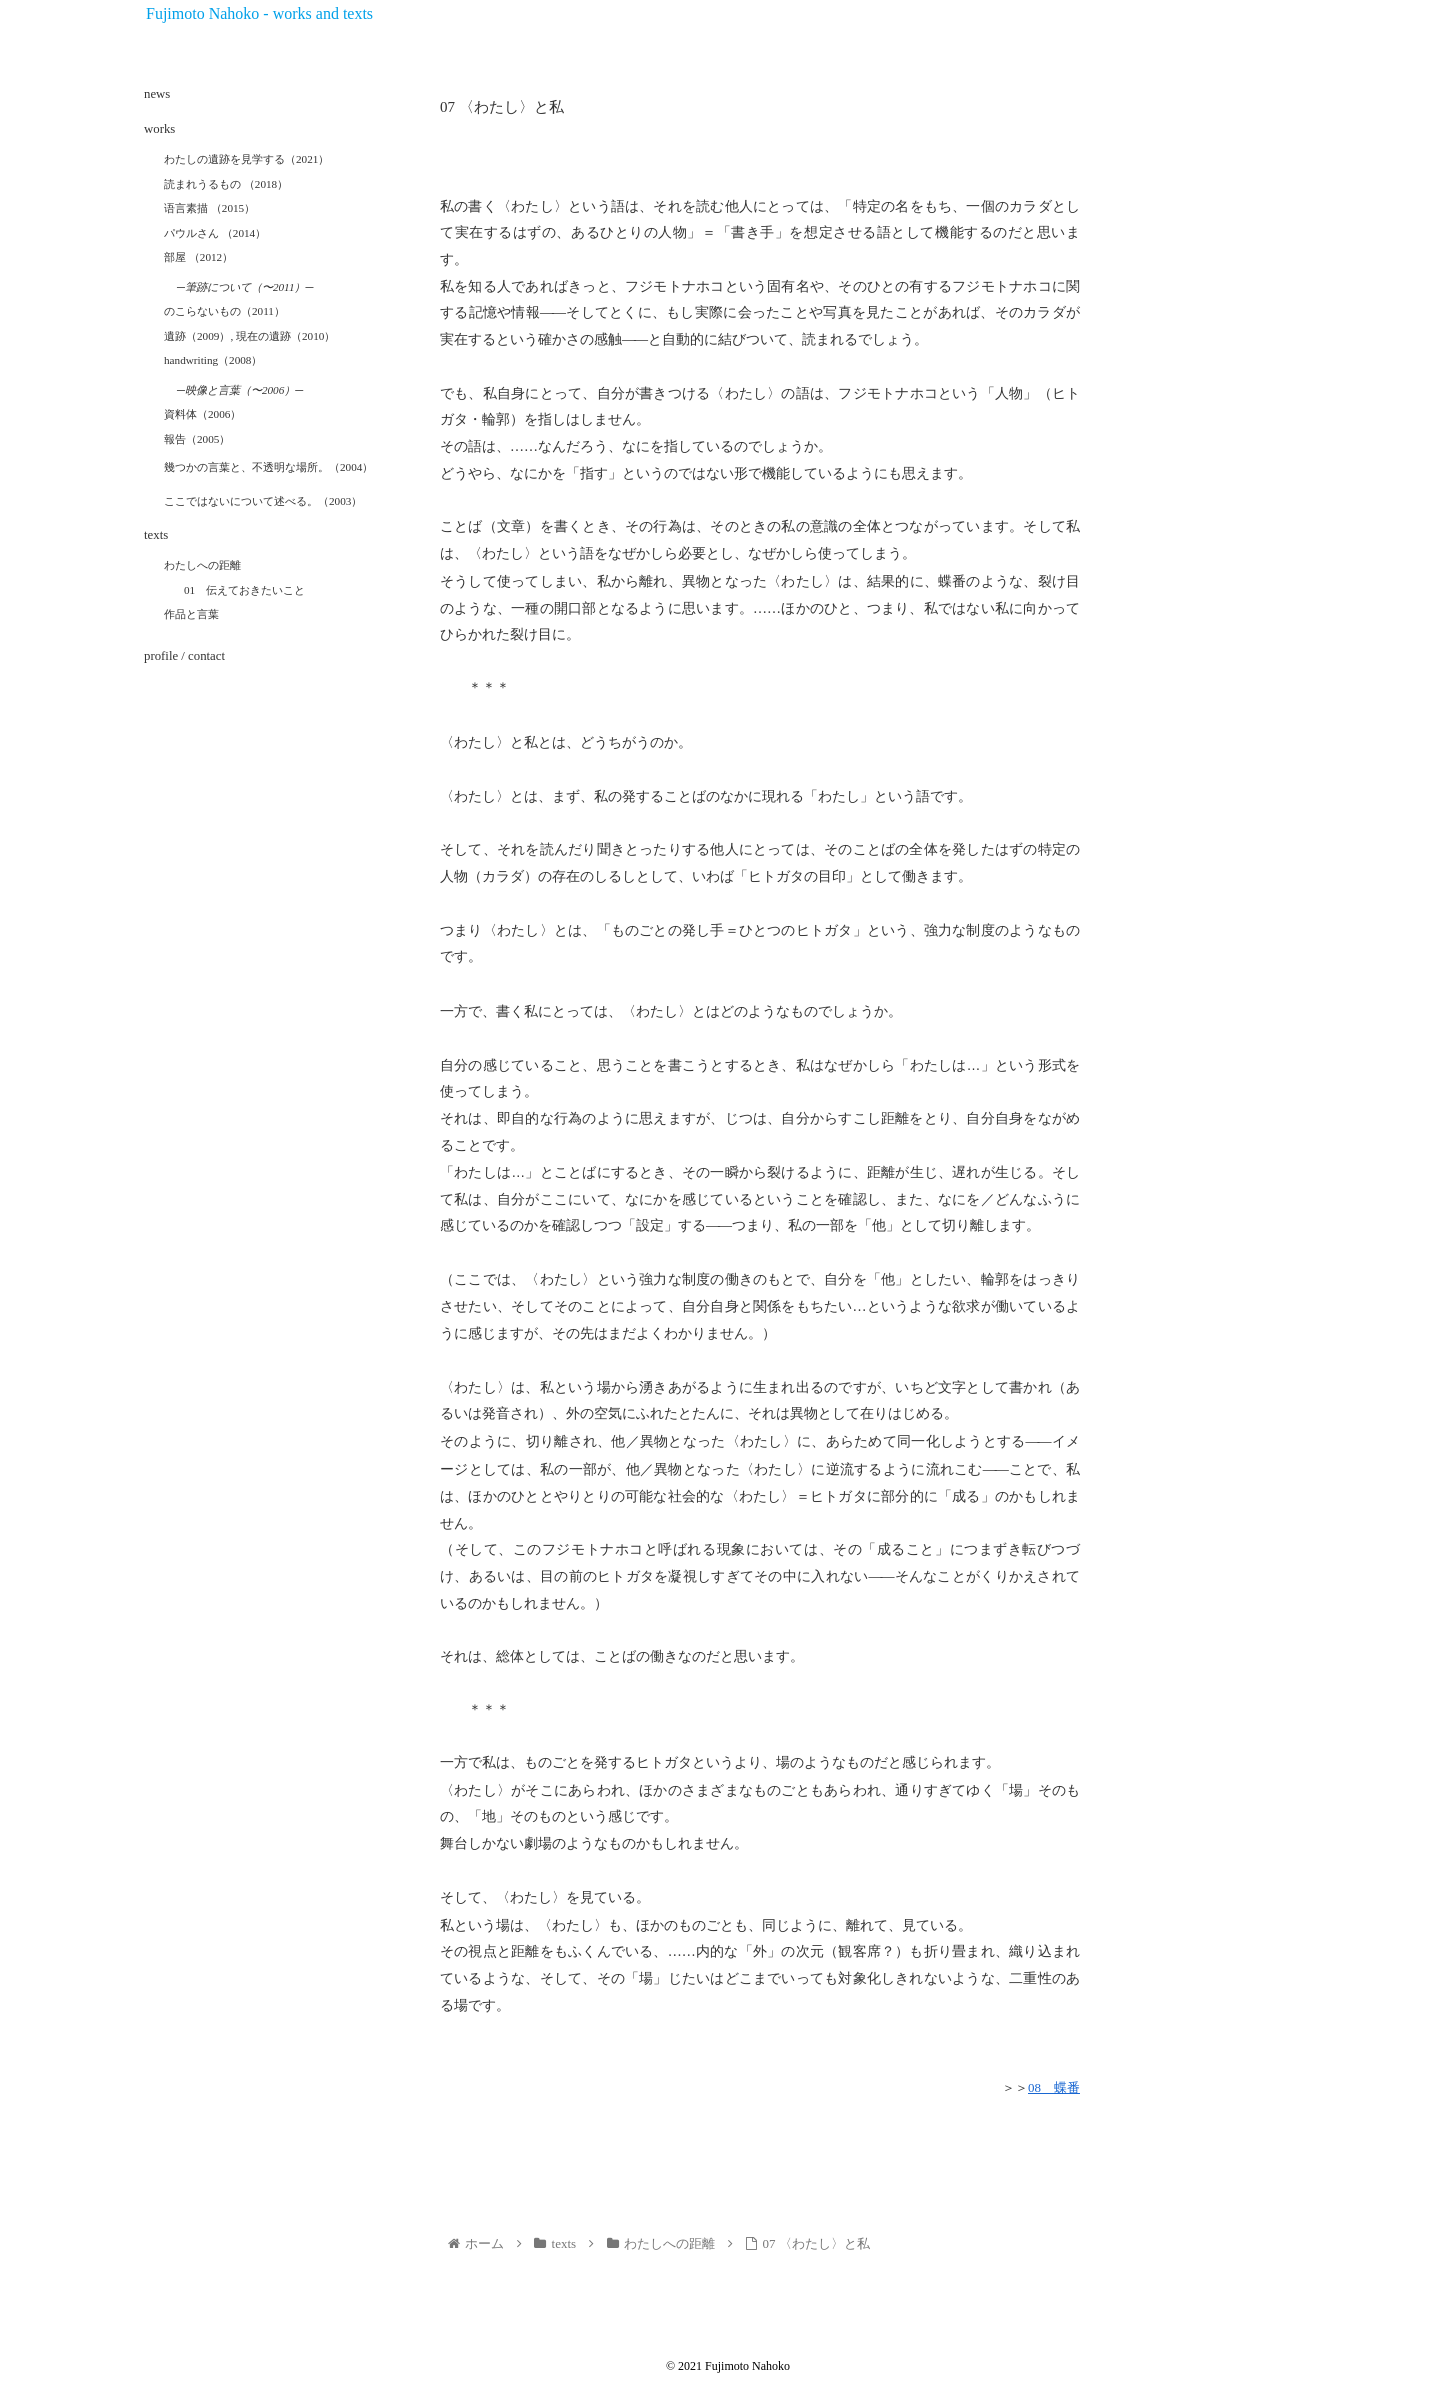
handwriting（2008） (213, 360)
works (159, 129)
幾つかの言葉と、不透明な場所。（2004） (268, 467)
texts (156, 535)
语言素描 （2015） (209, 208)
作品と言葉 (191, 614)
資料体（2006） (202, 414)
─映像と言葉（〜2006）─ (240, 390)
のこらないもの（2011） (224, 311)
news (157, 94)
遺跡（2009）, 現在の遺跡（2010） (249, 336)
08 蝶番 (1054, 2087)
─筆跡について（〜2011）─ (245, 287)
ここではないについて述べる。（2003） (263, 501)
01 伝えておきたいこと (244, 590)
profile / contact (184, 656)
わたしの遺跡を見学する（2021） (246, 159)
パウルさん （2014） (215, 233)
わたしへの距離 (202, 565)
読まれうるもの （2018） (226, 184)
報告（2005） (197, 439)
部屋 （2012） (198, 257)
